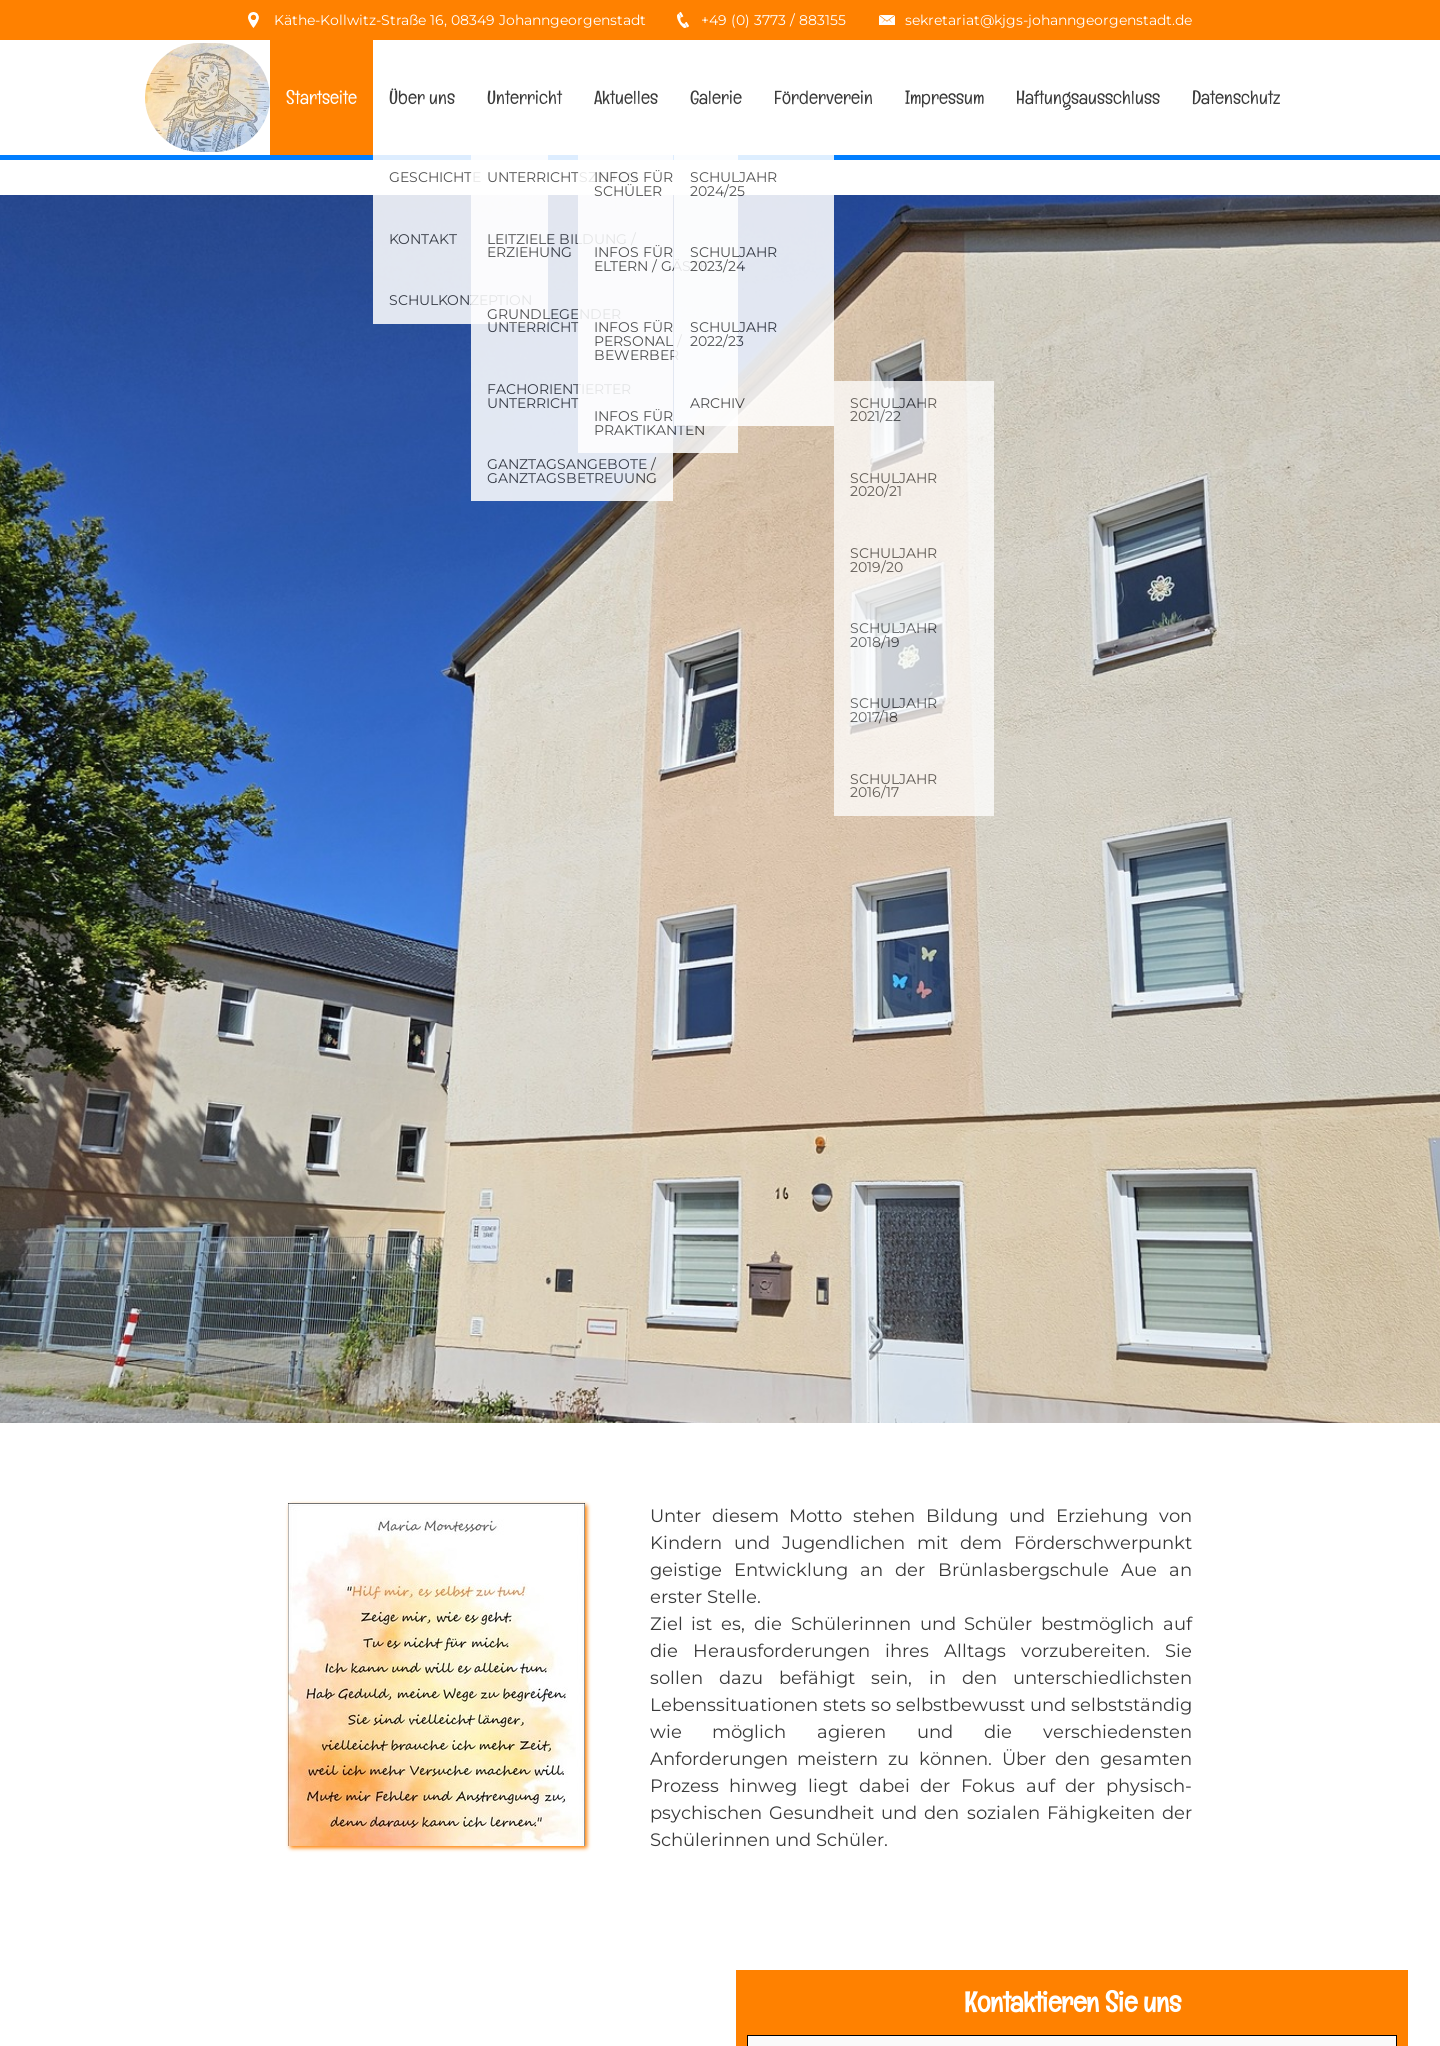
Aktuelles (626, 97)
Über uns (422, 97)
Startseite (321, 97)
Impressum (944, 97)
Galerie (716, 97)
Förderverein (823, 97)
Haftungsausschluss (1088, 97)
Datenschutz (1236, 97)
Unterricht (524, 97)
